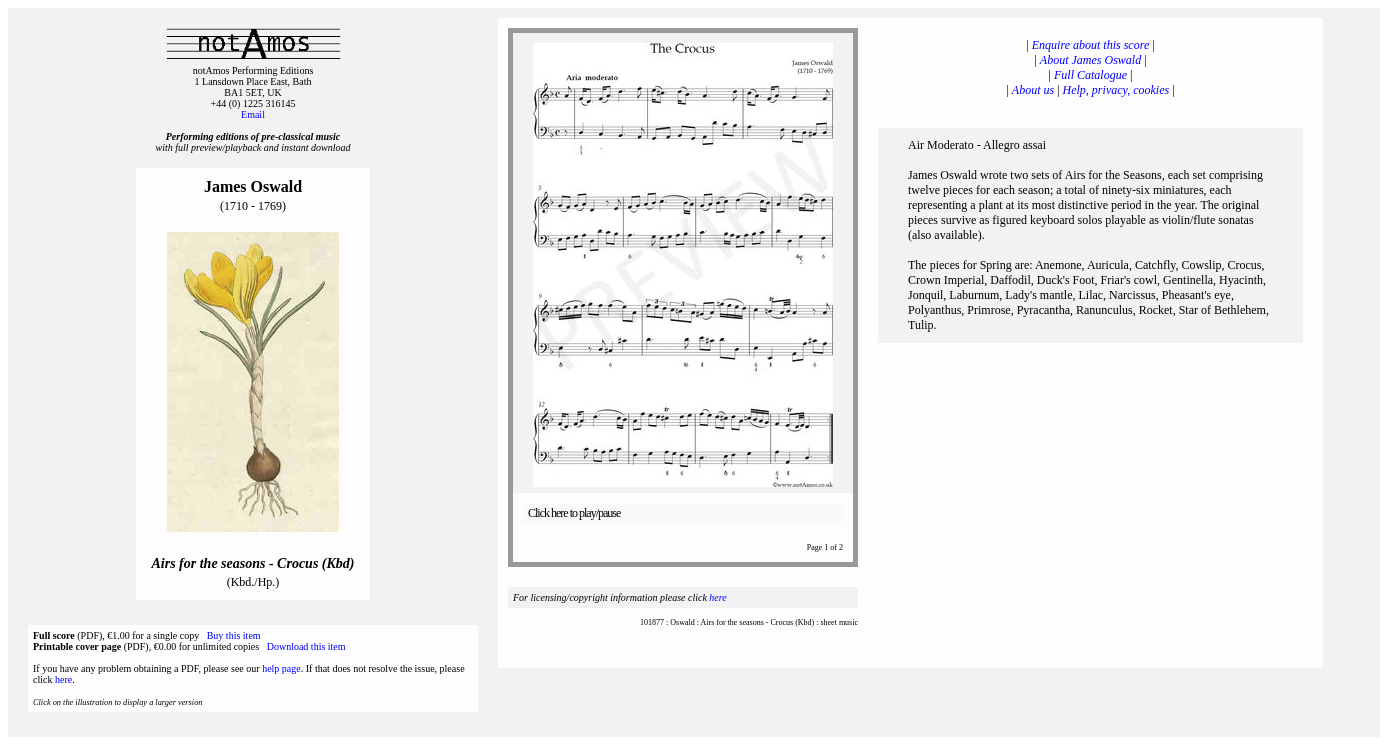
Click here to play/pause (574, 513)
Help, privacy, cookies (1116, 90)
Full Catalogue (1090, 75)
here (63, 679)
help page (281, 668)
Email (253, 114)
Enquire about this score (1090, 45)
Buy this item (234, 635)
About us (1033, 90)
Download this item (306, 646)
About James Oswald (1090, 60)
